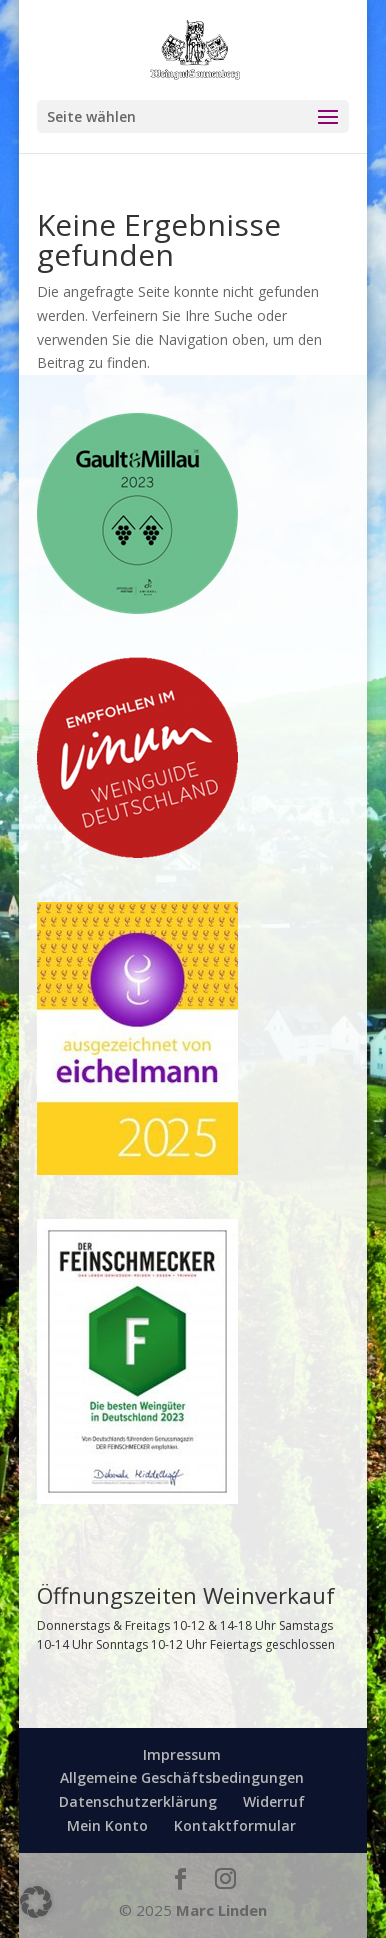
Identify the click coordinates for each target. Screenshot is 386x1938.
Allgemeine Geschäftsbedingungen (182, 1777)
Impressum (182, 1754)
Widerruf (274, 1801)
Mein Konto (107, 1825)
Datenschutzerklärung (138, 1801)
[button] (36, 1902)
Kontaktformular (235, 1825)
